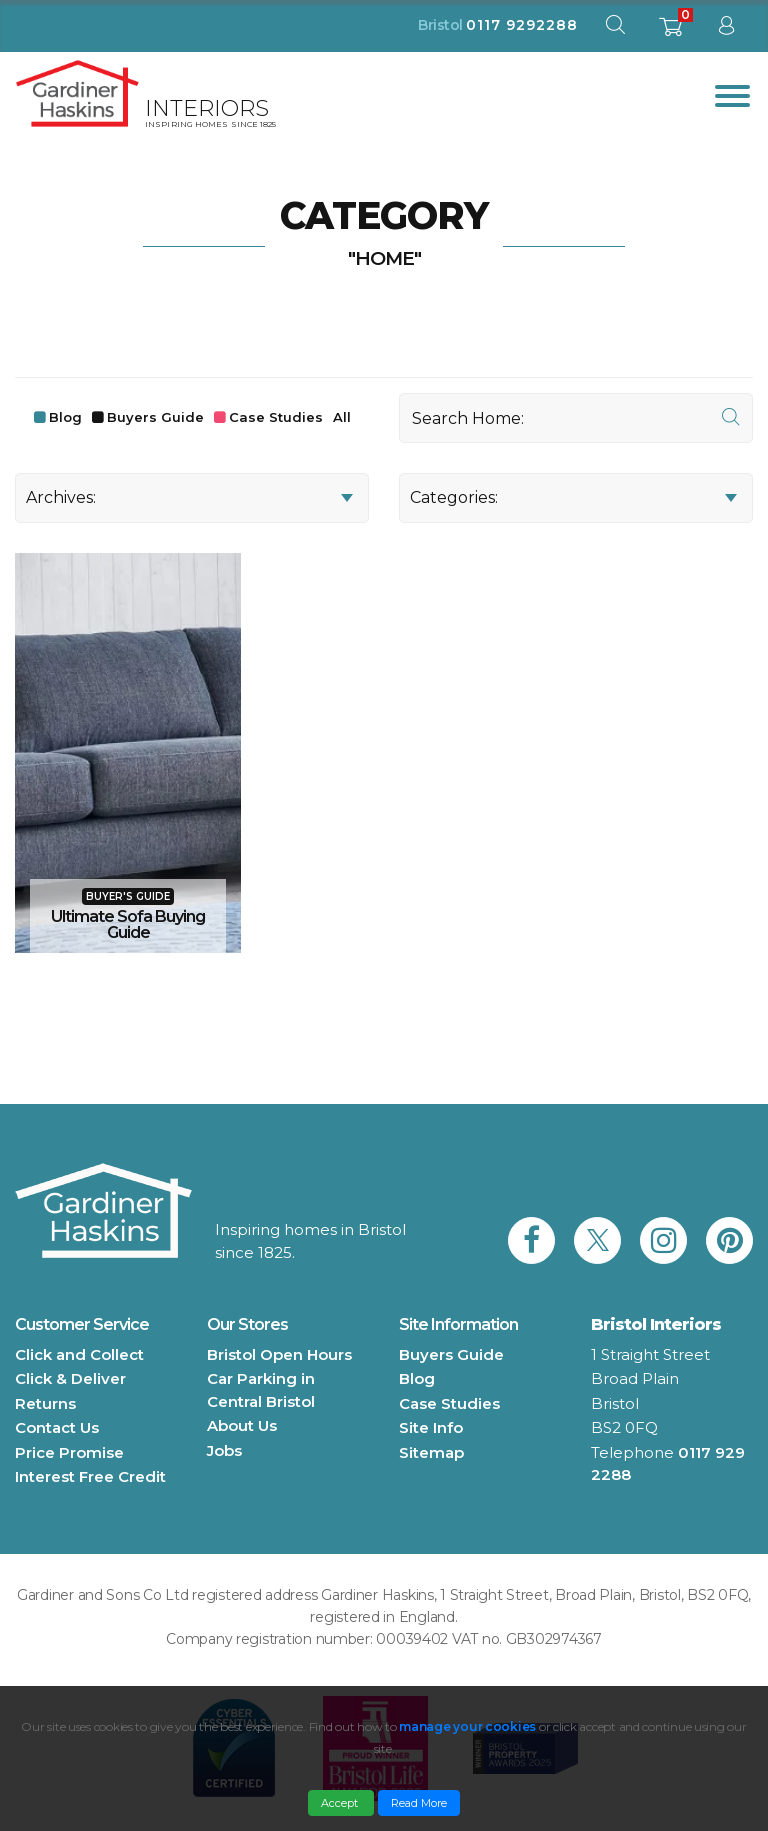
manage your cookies (467, 1726)
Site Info (431, 1427)
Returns (45, 1403)
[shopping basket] (670, 32)
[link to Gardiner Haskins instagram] (663, 1240)
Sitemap (431, 1452)
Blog (65, 417)
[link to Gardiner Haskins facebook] (531, 1240)
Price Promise (69, 1452)
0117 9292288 (522, 25)
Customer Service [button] (82, 1324)
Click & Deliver (70, 1378)
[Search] (576, 418)
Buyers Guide (155, 417)
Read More (419, 1803)
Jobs (224, 1450)
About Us (242, 1425)
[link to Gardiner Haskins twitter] (597, 1240)
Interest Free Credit (90, 1476)
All (342, 417)
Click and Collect (79, 1354)
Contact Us (57, 1427)
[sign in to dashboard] (726, 29)
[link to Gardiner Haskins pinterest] (729, 1240)
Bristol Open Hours (279, 1354)
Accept (341, 1803)
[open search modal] (615, 29)
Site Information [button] (458, 1324)
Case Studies (276, 417)
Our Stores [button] (247, 1324)
